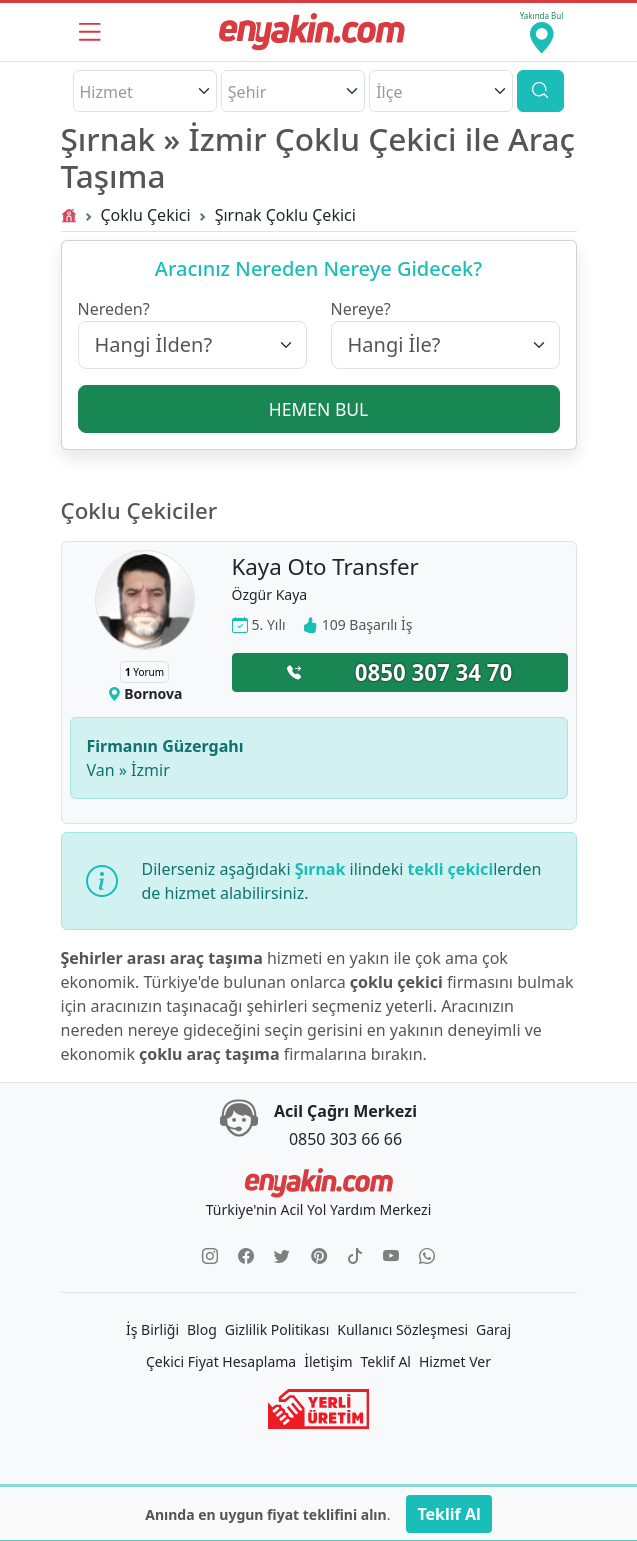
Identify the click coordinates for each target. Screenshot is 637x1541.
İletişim (328, 1361)
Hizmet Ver (455, 1361)
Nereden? (114, 309)
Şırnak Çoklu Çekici (285, 215)
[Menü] (90, 32)
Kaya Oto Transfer (325, 566)
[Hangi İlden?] (192, 345)
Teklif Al (386, 1361)
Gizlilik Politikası (277, 1329)
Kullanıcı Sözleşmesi (402, 1329)
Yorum (144, 672)
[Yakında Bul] (541, 32)
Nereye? (361, 309)
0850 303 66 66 (345, 1139)
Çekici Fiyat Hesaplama (221, 1361)
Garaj (493, 1329)
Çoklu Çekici (146, 215)
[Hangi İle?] (445, 345)
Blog (202, 1329)
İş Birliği (152, 1329)
